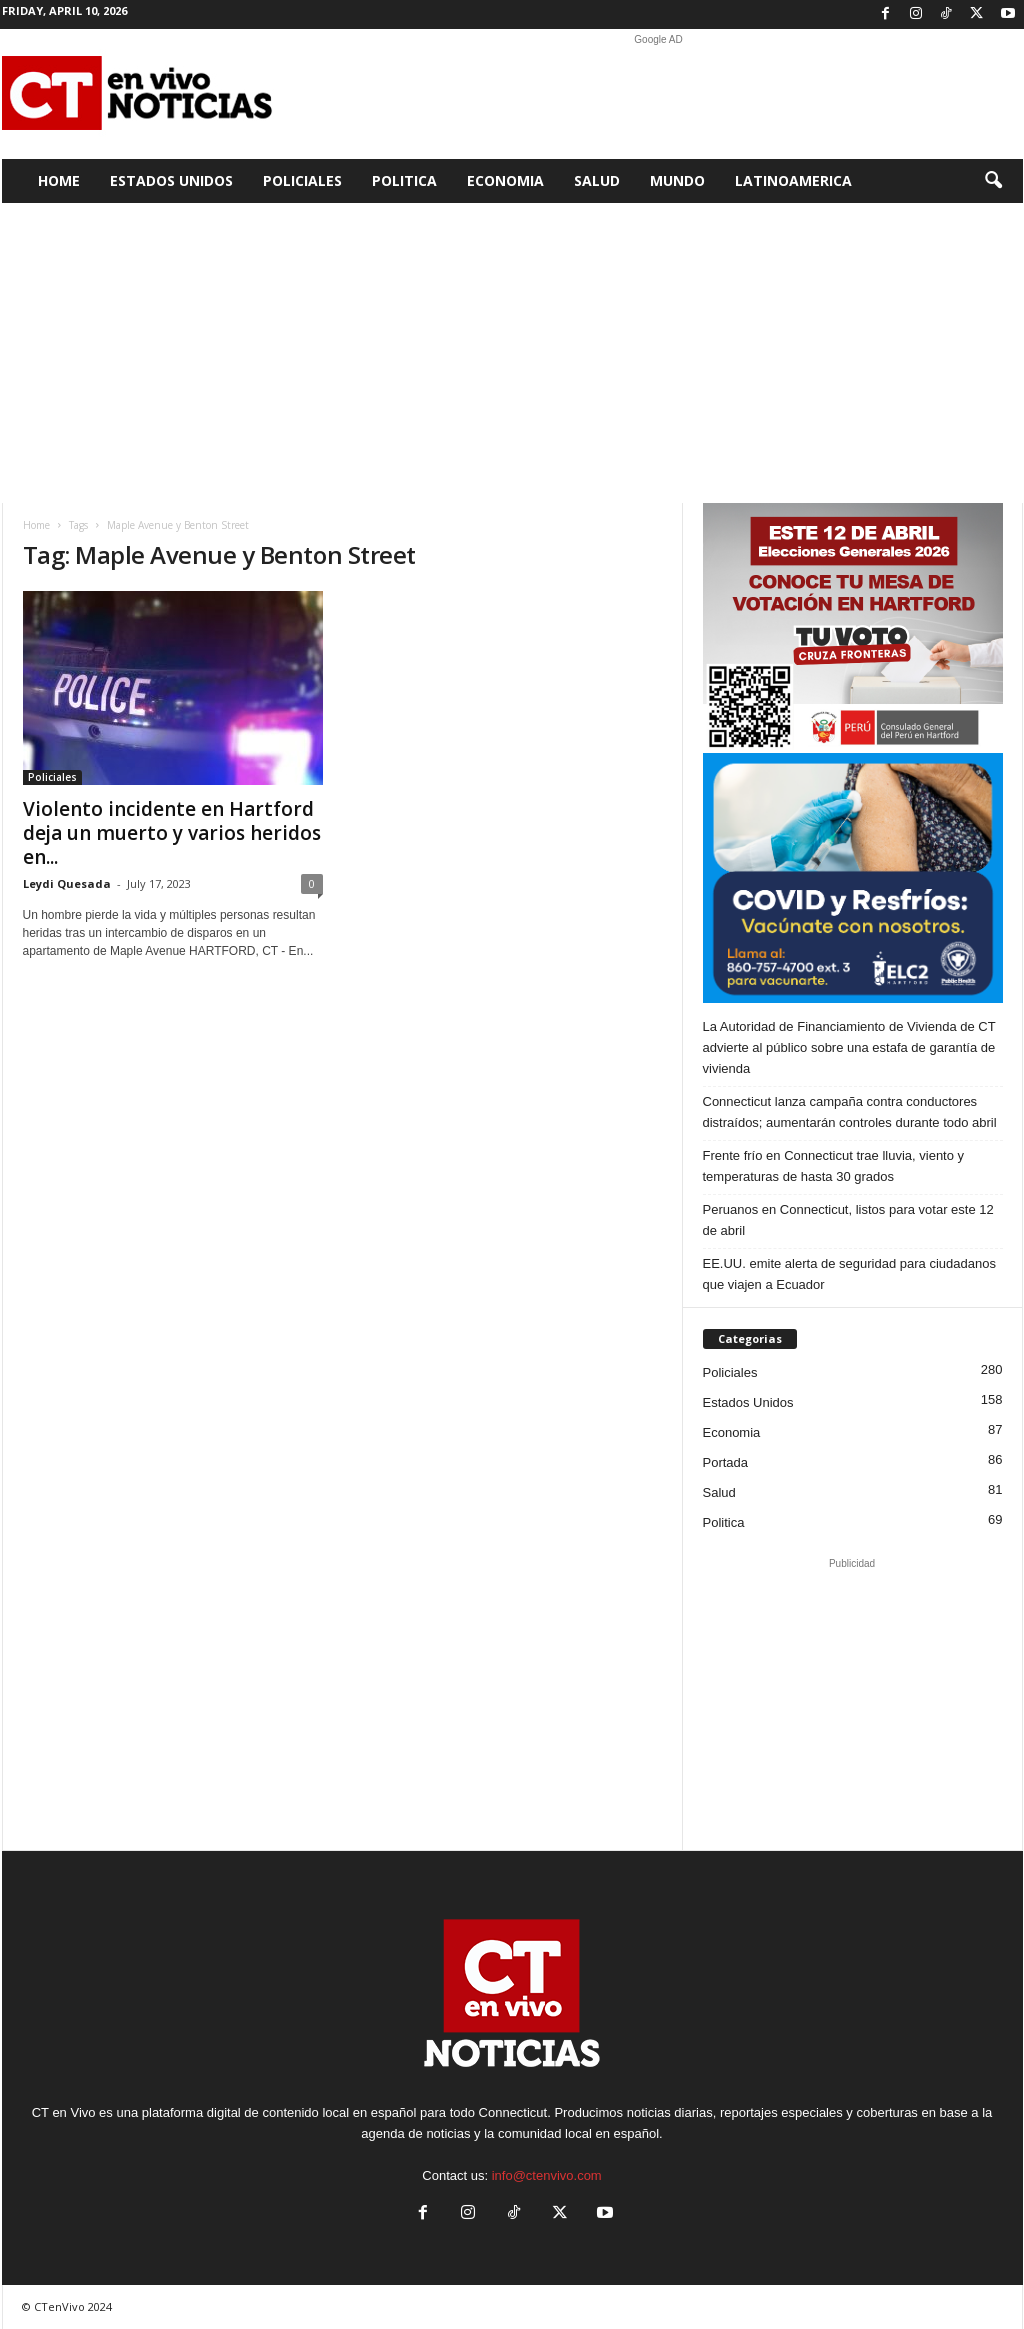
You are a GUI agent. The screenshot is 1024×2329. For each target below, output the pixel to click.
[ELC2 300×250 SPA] (853, 878)
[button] (993, 181)
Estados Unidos (171, 180)
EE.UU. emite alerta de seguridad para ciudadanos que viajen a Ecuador (849, 1274)
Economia (505, 180)
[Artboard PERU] (853, 628)
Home (59, 180)
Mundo (677, 180)
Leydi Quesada (67, 883)
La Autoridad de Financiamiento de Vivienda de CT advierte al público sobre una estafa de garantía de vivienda (849, 1047)
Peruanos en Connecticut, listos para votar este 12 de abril (848, 1220)
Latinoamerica (793, 180)
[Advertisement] (659, 94)
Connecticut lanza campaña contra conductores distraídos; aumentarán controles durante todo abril (850, 1112)
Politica (404, 180)
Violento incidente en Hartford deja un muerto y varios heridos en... (172, 833)
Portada (726, 1462)
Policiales (302, 180)
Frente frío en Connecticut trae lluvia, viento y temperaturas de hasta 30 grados (834, 1166)
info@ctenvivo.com (547, 2175)
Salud (597, 180)
